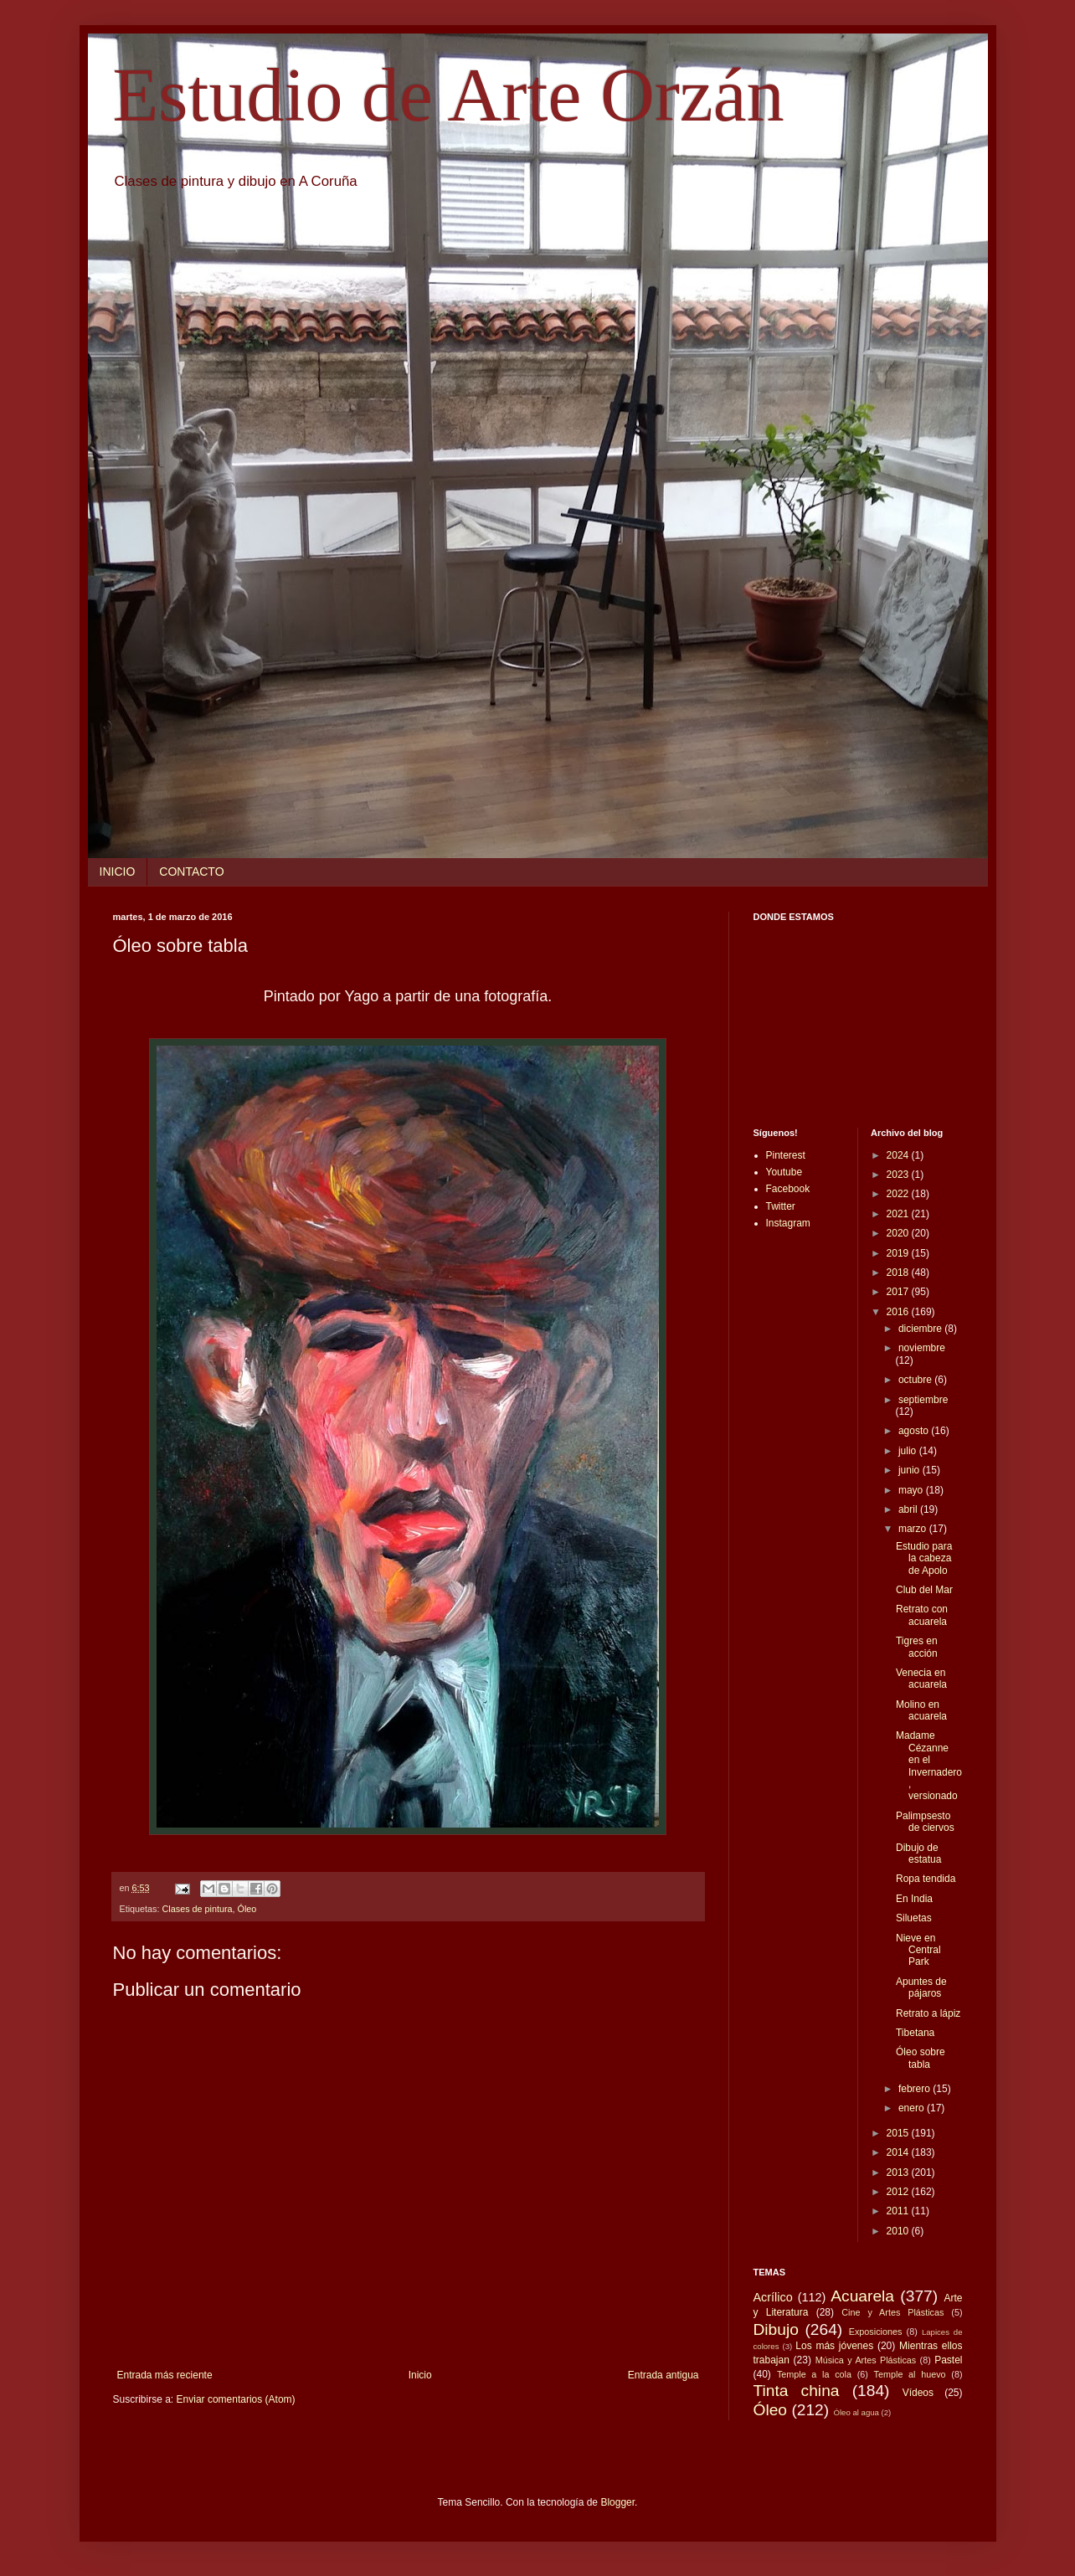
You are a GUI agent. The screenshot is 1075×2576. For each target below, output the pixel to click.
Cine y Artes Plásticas (892, 2312)
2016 (899, 1312)
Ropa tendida (925, 1878)
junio (910, 1470)
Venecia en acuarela (921, 1678)
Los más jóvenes (834, 2346)
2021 (899, 1214)
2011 (899, 2211)
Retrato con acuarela (922, 1615)
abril (909, 1509)
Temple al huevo (910, 2374)
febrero (915, 2089)
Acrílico (773, 2297)
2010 (899, 2231)
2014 (899, 2152)
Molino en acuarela (921, 1710)
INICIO (118, 871)
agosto (914, 1431)
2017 (899, 1292)
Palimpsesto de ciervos (925, 1821)
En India (914, 1899)
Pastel (948, 2360)
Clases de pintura (197, 1909)
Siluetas (914, 1918)
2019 (899, 1253)
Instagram (788, 1223)
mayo (912, 1490)
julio (908, 1451)
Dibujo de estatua (918, 1853)
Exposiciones (876, 2332)
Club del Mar (924, 1590)
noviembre (921, 1348)
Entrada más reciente (165, 2375)
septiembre (923, 1400)
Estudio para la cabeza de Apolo (924, 1558)
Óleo (247, 1909)
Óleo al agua (856, 2412)
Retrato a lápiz (928, 2013)
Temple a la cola (814, 2374)
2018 (899, 1272)
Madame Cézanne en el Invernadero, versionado (929, 1766)
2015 (899, 2133)
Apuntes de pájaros (921, 1987)
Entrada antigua (663, 2375)
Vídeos (918, 2393)
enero (912, 2108)
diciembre (921, 1328)
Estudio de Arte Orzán (448, 95)
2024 (899, 1155)
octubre (916, 1380)
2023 (899, 1174)
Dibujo (776, 2329)
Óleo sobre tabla (920, 2058)
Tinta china (797, 2390)
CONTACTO (191, 871)
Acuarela (862, 2296)
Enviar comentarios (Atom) (236, 2399)
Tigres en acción (917, 1646)
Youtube (784, 1172)
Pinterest (785, 1155)
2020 (899, 1233)
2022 (899, 1194)
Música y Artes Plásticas (866, 2360)
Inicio (420, 2375)
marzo (913, 1529)
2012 (899, 2192)
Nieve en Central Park (918, 1950)
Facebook (788, 1189)
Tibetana (915, 2033)
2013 (899, 2172)
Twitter (780, 1206)
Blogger (617, 2502)
